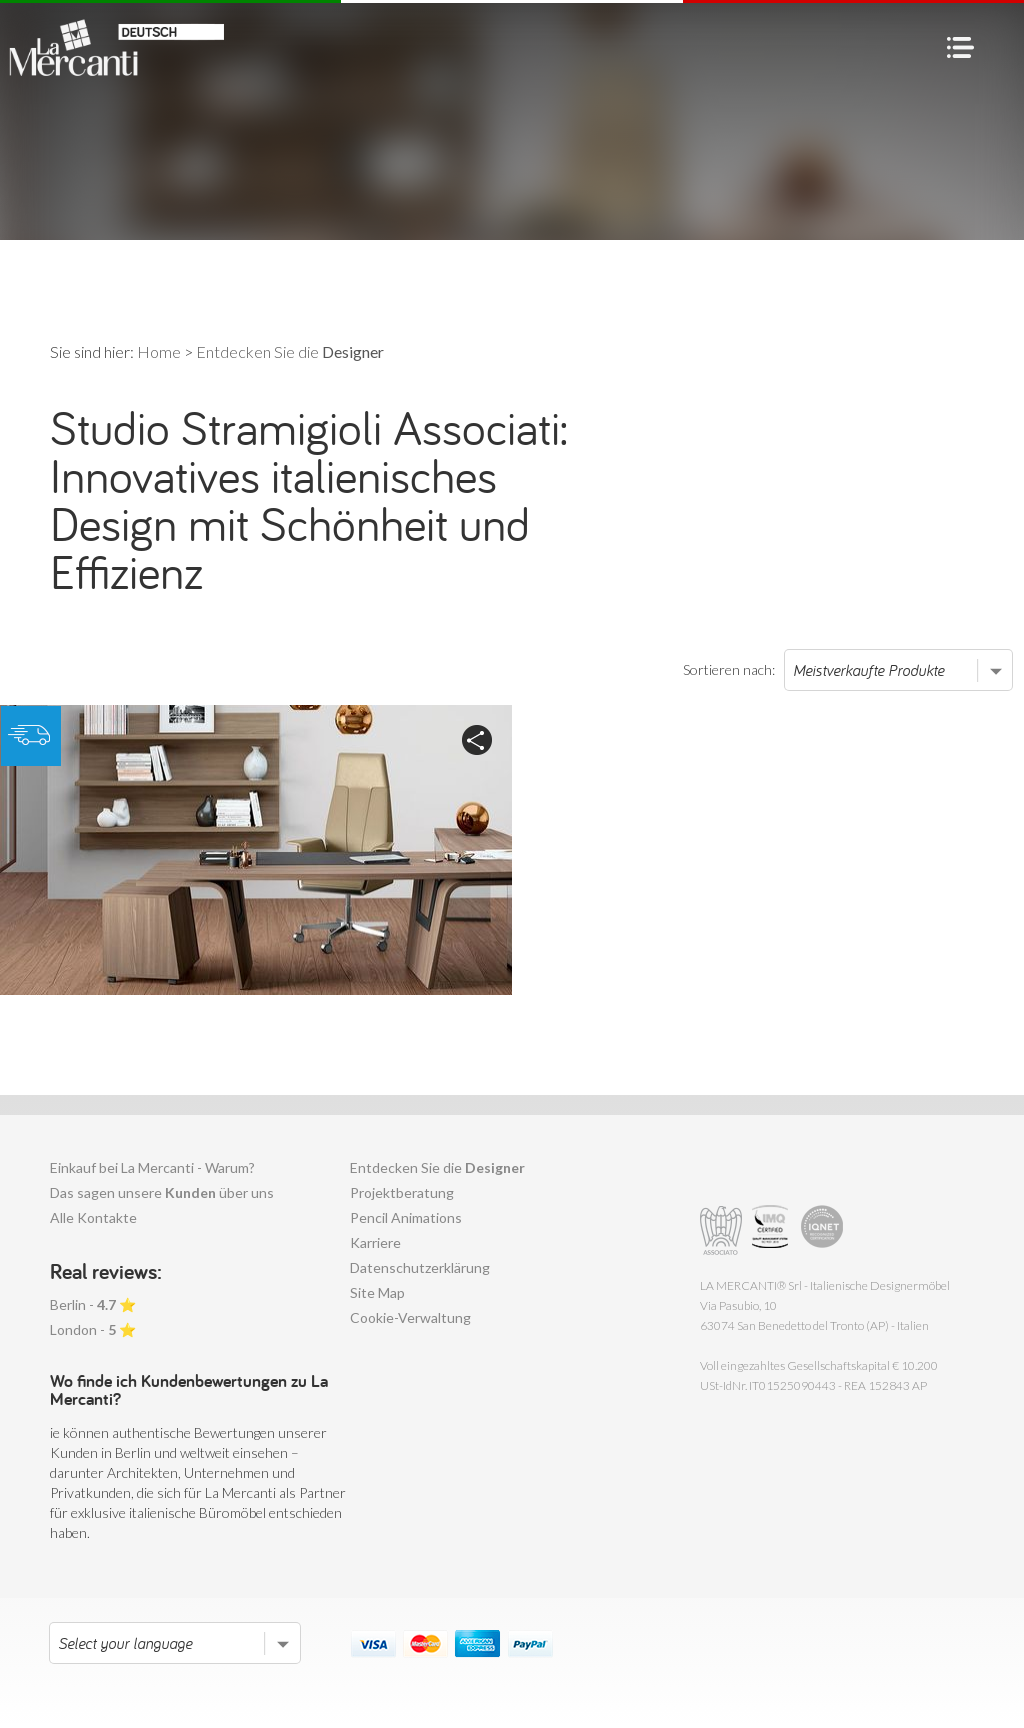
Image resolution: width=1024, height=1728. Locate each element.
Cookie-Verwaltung (410, 1317)
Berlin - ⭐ (93, 1304)
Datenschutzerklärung (420, 1267)
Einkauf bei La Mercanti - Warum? (152, 1167)
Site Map (377, 1292)
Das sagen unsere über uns (162, 1192)
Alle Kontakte (93, 1217)
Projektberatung (402, 1192)
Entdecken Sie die (437, 1167)
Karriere (375, 1242)
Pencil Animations (406, 1217)
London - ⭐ (93, 1329)
